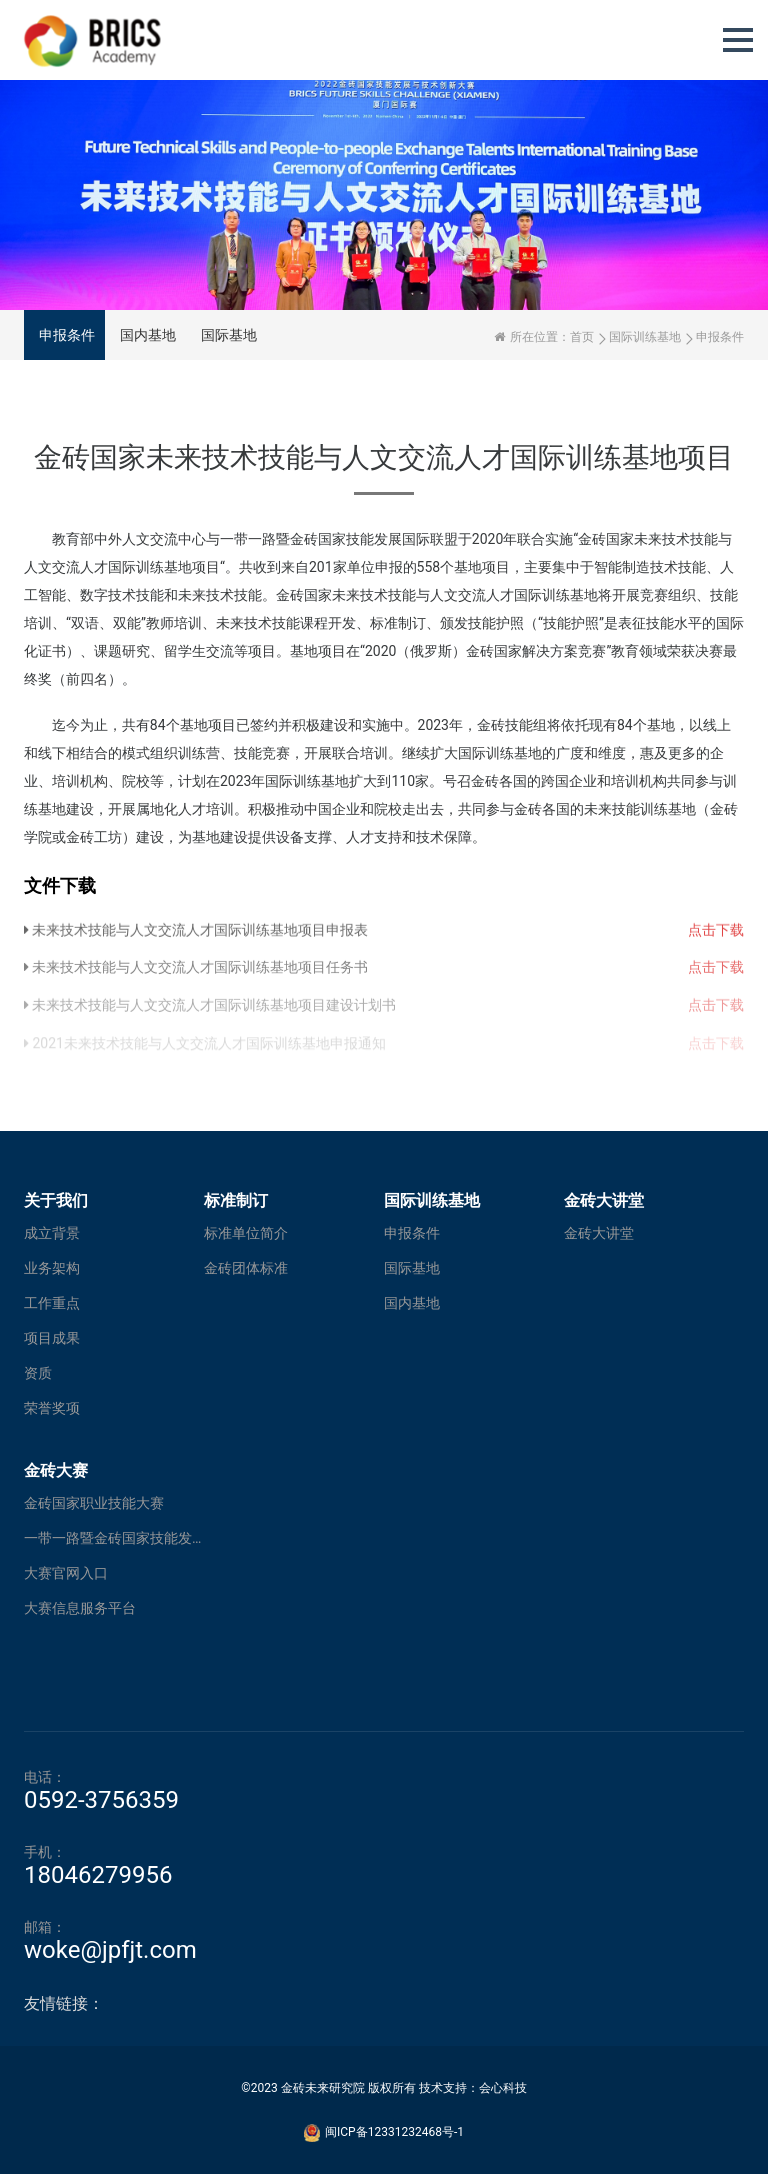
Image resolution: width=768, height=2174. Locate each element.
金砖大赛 (56, 1470)
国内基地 (148, 335)
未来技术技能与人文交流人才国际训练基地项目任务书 (196, 976)
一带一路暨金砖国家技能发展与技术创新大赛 (114, 1538)
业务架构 (52, 1268)
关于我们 (56, 1200)
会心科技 (503, 2088)
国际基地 (229, 335)
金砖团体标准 (246, 1268)
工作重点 (52, 1303)
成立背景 (52, 1233)
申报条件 (67, 335)
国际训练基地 (645, 337)
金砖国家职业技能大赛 (94, 1503)
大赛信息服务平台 (80, 1608)
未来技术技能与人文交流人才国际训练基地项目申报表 (196, 938)
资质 (38, 1373)
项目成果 (52, 1338)
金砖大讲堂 (604, 1200)
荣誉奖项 (52, 1408)
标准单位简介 (246, 1233)
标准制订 (236, 1200)
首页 (582, 337)
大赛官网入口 (66, 1573)
